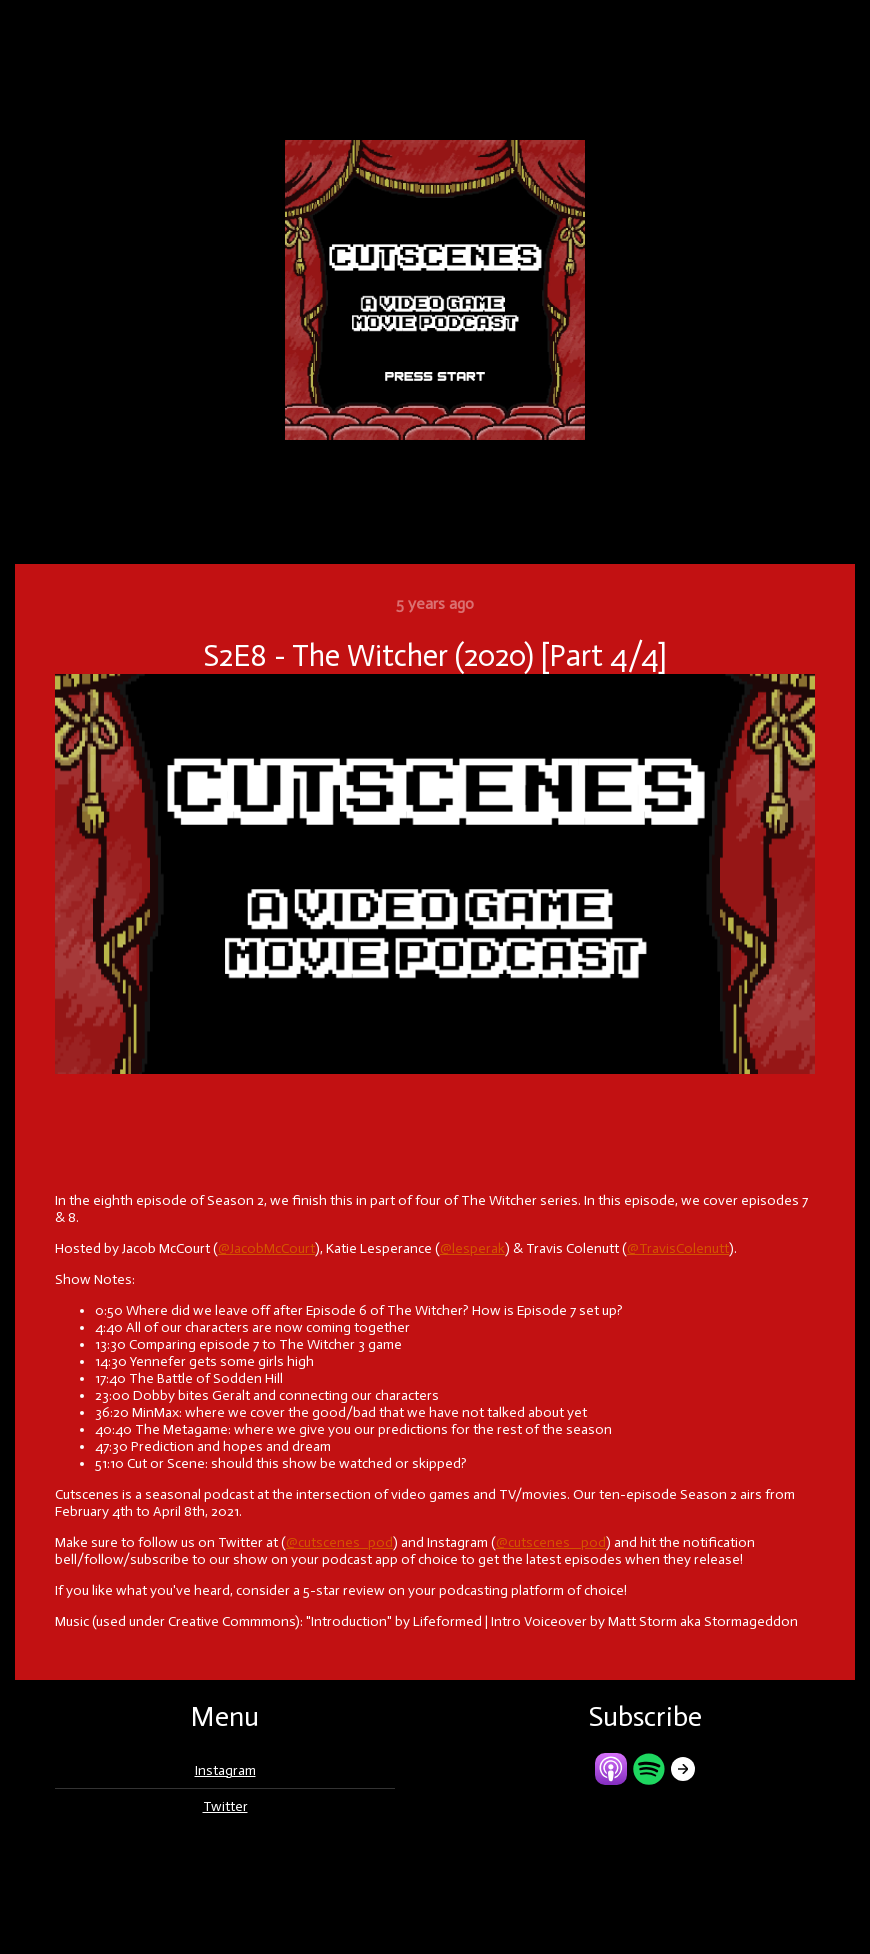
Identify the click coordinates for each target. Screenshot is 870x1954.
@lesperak (472, 1248)
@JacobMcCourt (266, 1248)
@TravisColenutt (678, 1248)
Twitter (225, 1806)
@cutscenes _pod (551, 1542)
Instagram (225, 1770)
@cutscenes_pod (339, 1542)
